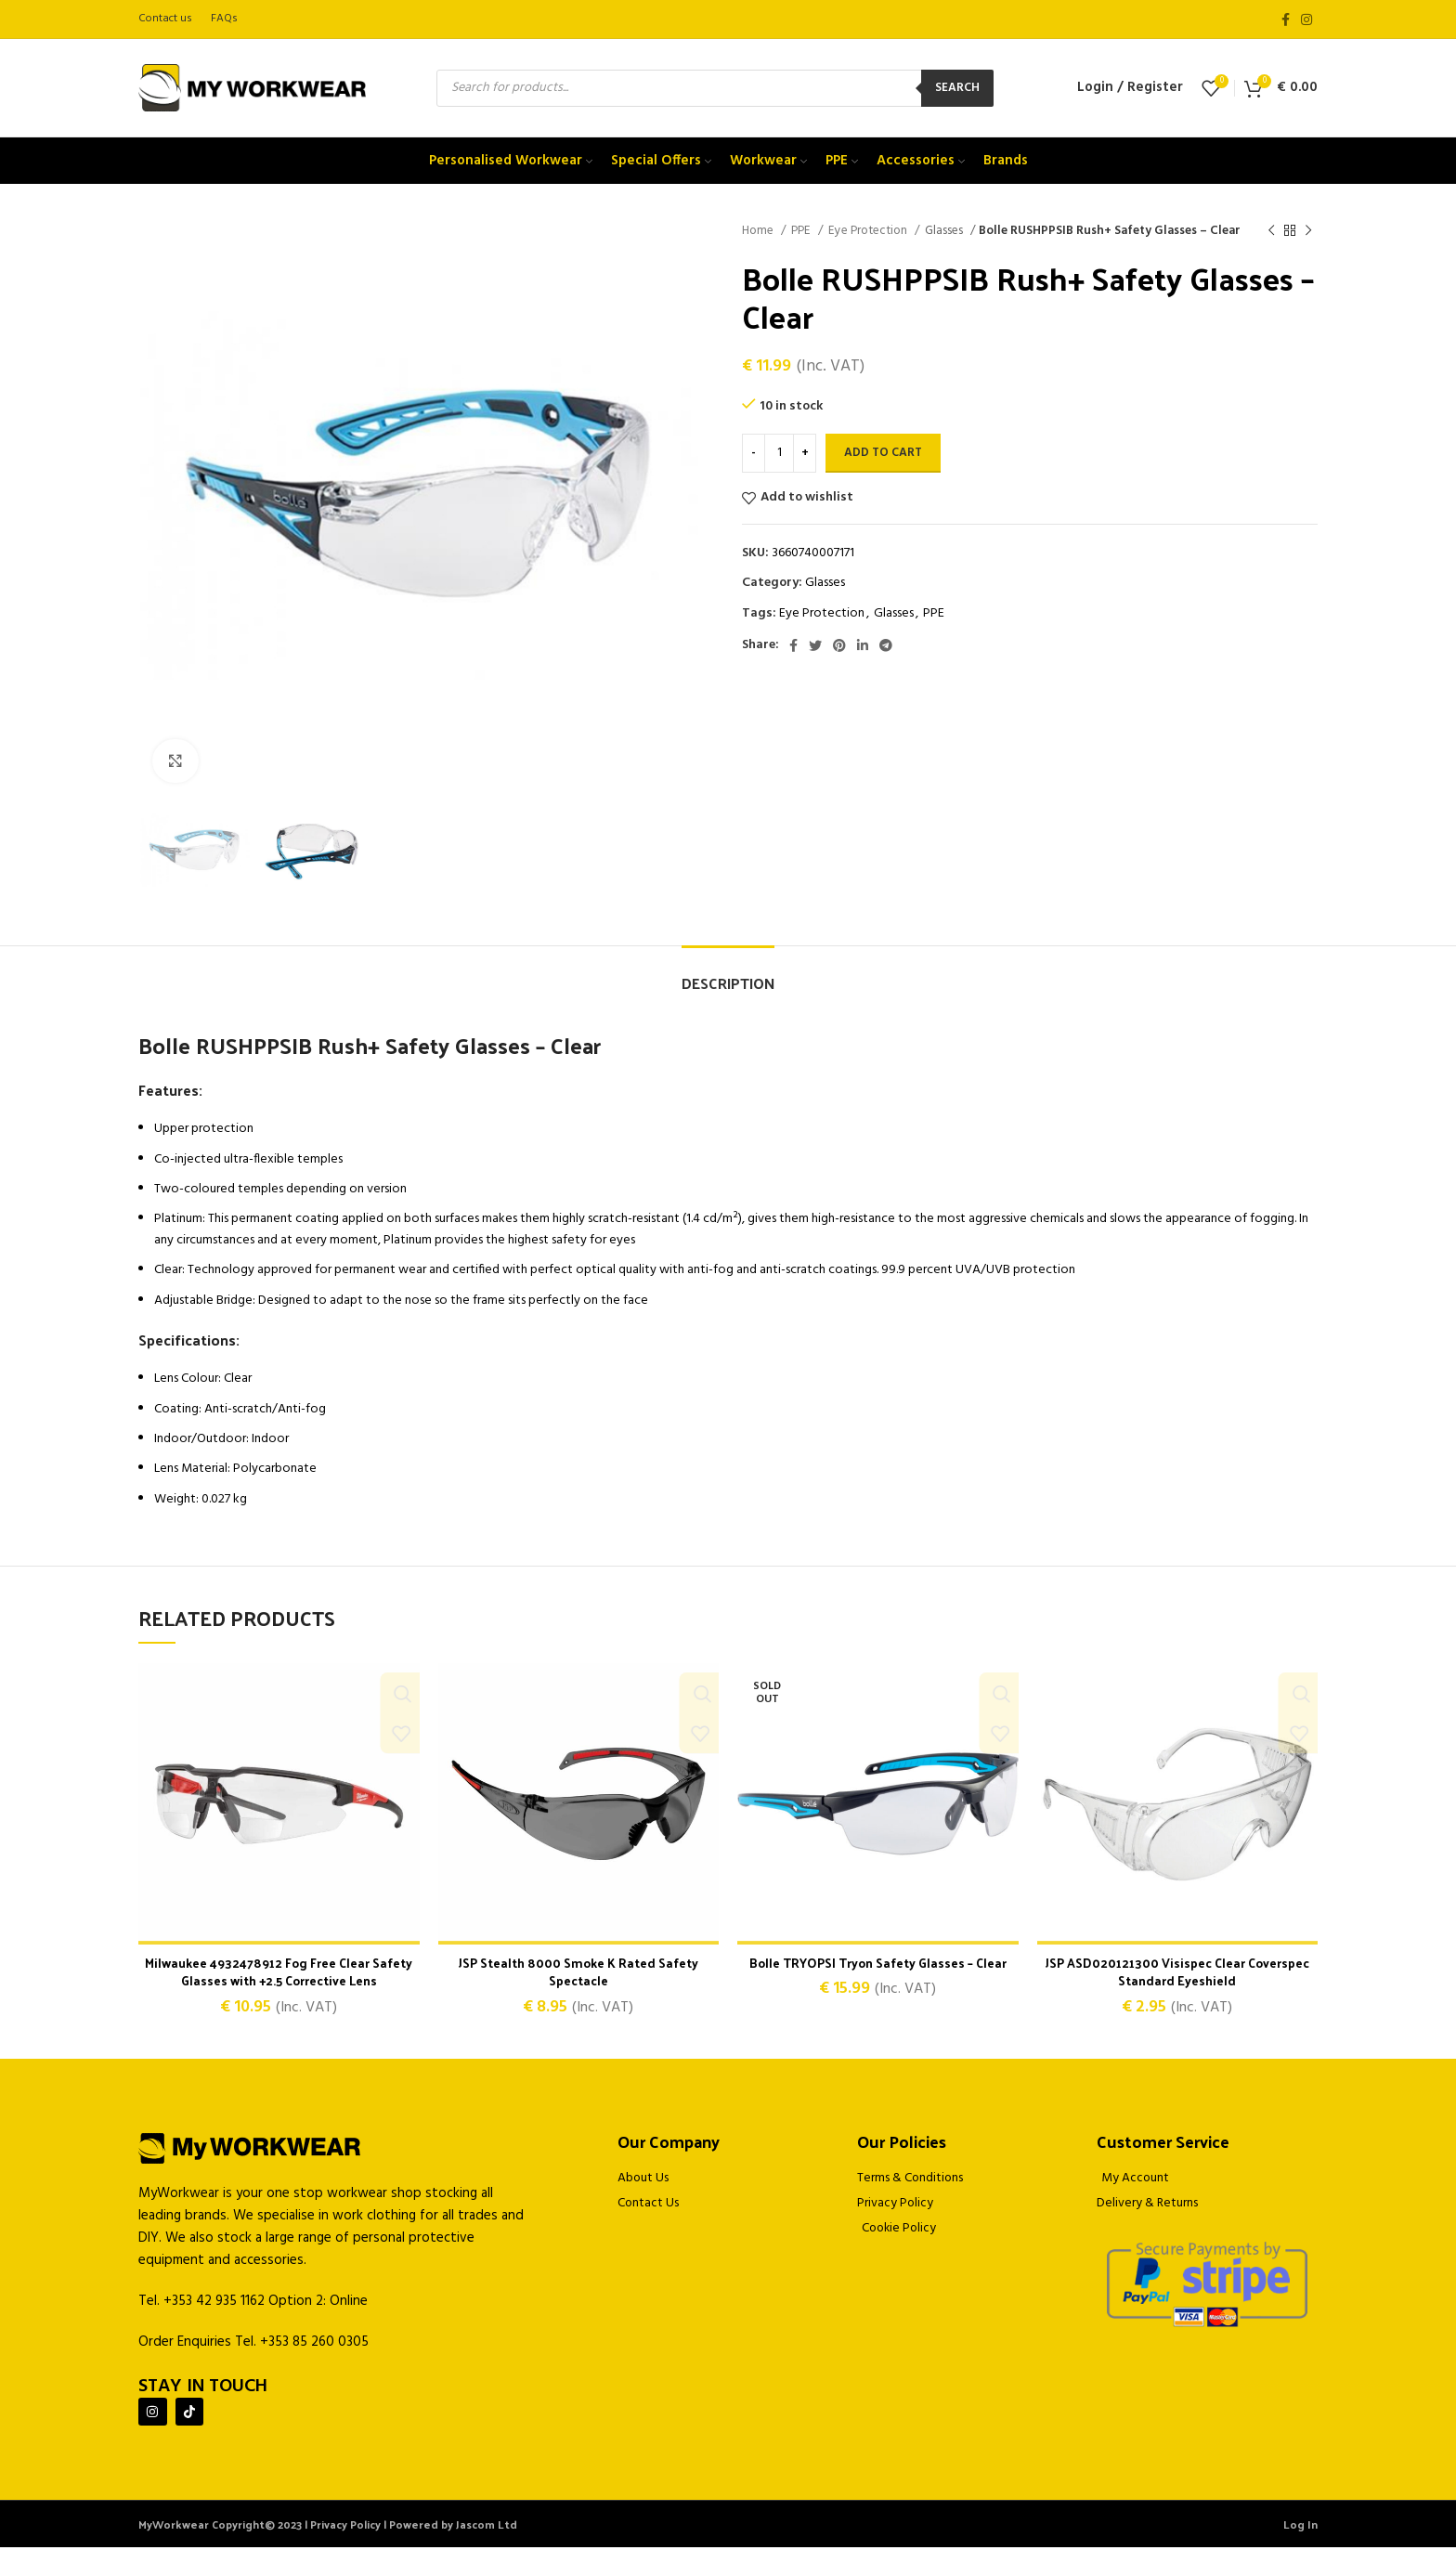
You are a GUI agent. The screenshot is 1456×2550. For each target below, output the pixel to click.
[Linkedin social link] (863, 645)
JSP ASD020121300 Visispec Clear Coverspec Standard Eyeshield (1177, 1972)
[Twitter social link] (815, 645)
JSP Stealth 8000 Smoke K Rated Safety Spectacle (578, 1972)
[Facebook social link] (1285, 19)
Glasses (945, 231)
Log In (1300, 2527)
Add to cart (883, 452)
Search (957, 88)
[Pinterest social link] (839, 645)
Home (759, 231)
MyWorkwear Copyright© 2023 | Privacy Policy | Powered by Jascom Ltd (327, 2527)
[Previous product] (1271, 231)
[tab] (728, 973)
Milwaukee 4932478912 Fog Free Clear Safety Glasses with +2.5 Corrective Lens (278, 1972)
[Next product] (1308, 231)
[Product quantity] (779, 453)
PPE (802, 231)
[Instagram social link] (1306, 19)
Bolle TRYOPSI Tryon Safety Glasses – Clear (878, 1962)
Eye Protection (869, 231)
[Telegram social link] (886, 645)
